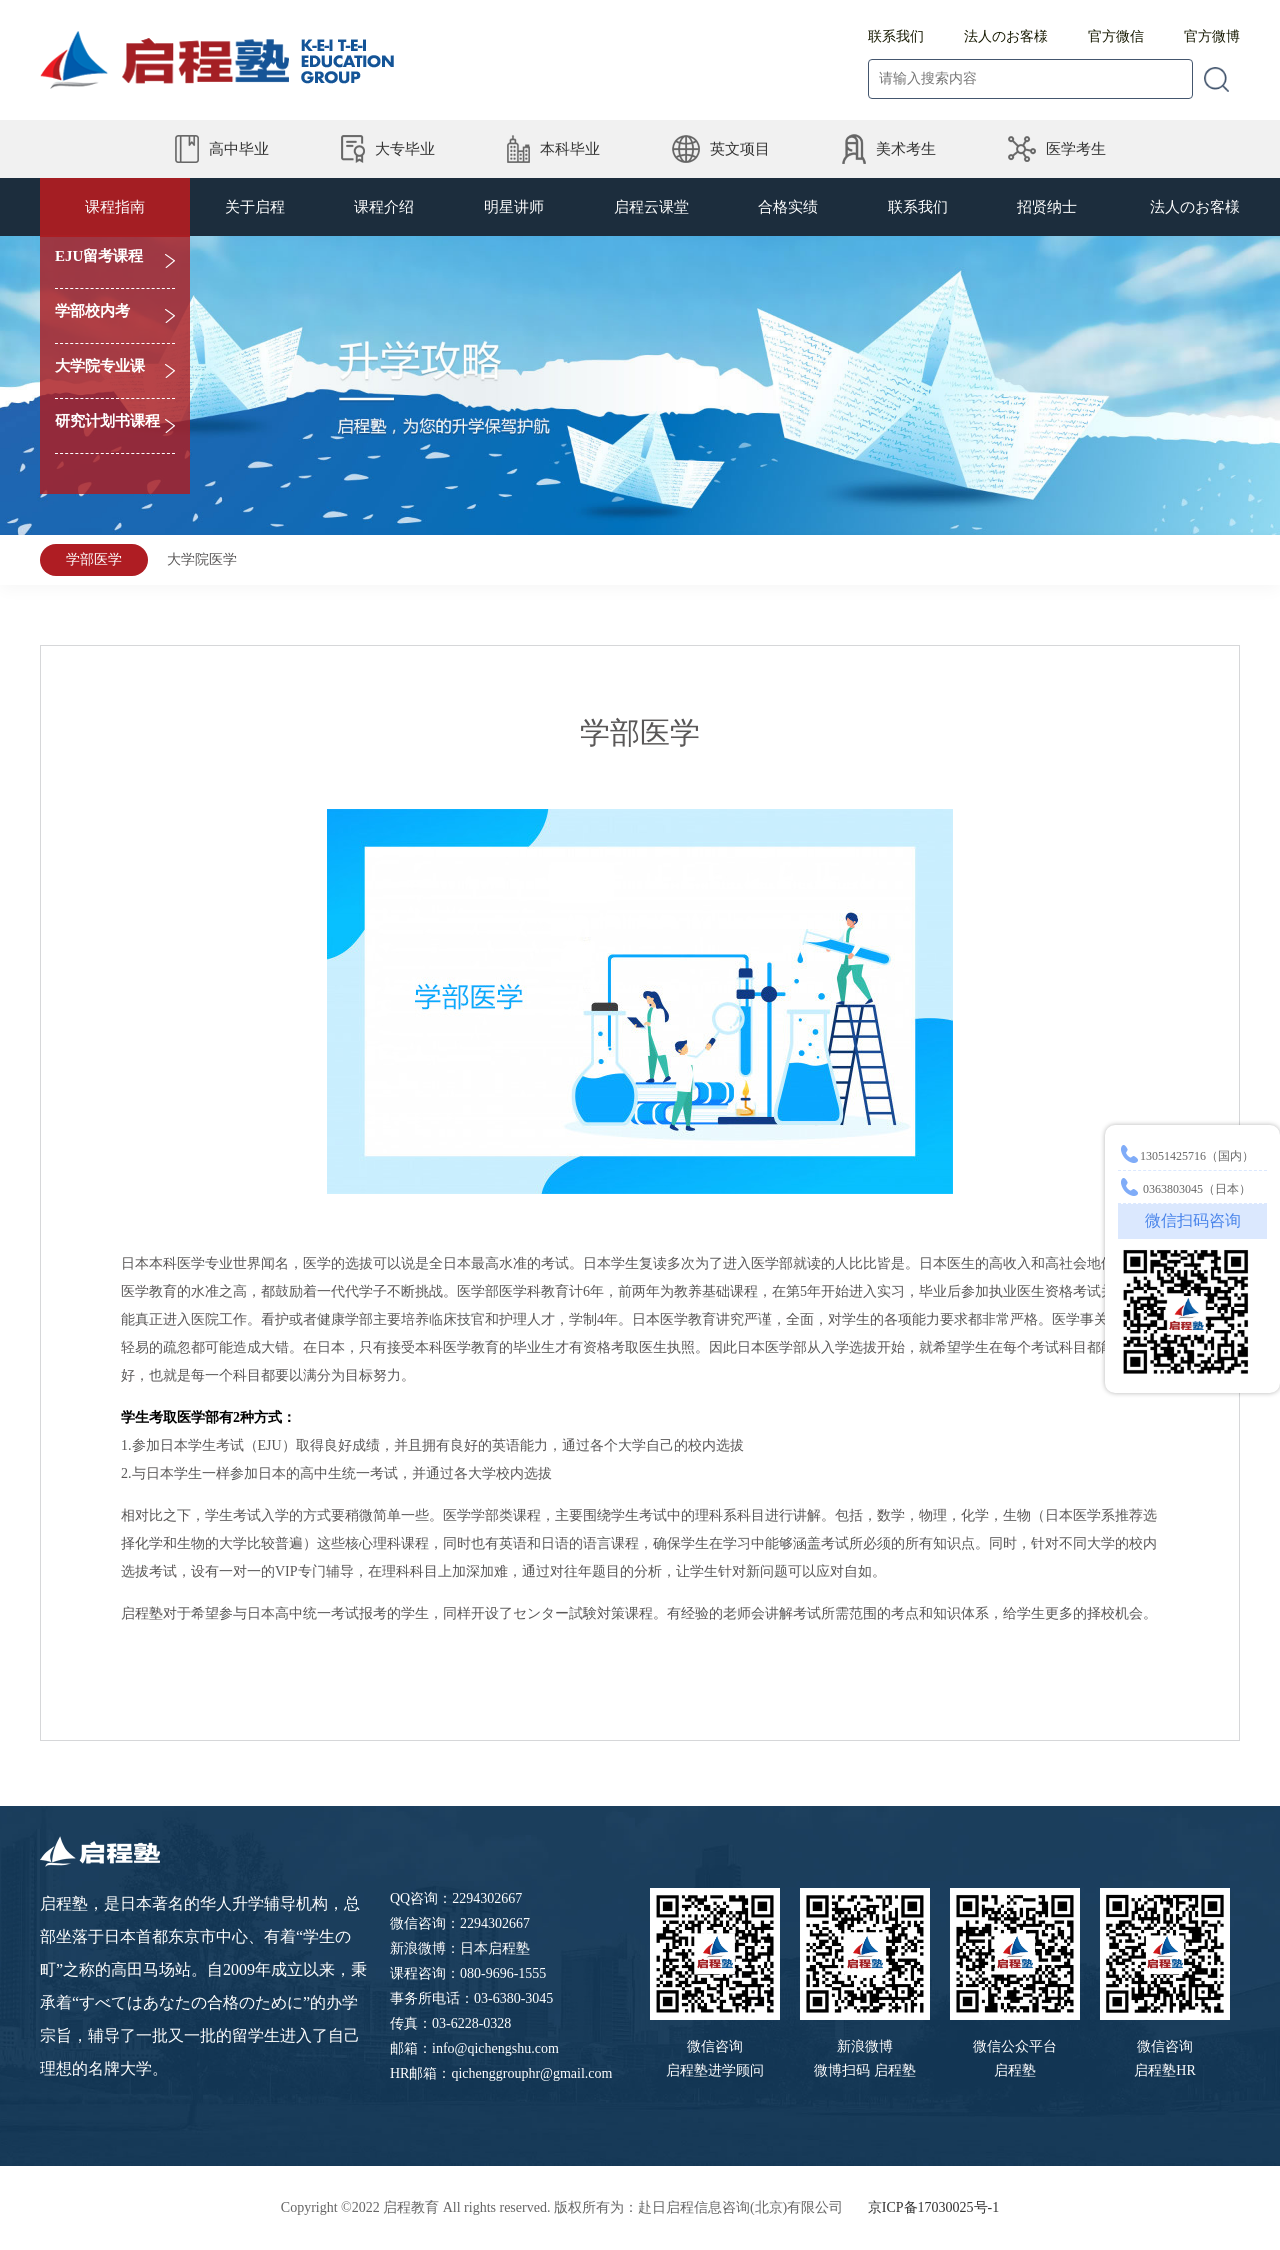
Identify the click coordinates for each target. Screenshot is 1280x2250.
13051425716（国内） (1186, 1156)
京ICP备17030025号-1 (933, 2207)
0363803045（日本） (1184, 1189)
